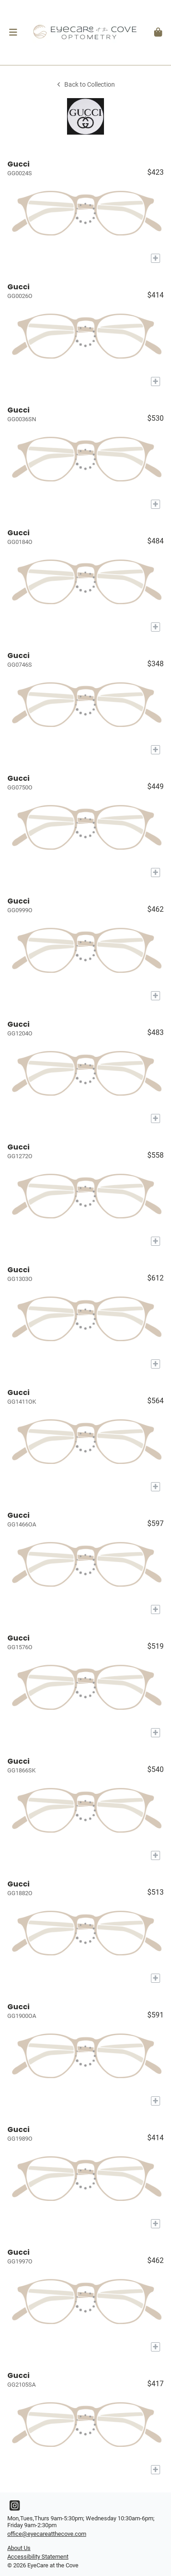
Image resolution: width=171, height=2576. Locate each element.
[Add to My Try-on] (155, 258)
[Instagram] (14, 2507)
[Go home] (85, 32)
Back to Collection (85, 85)
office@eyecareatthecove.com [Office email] (46, 2533)
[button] (13, 32)
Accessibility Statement (37, 2556)
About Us (19, 2548)
